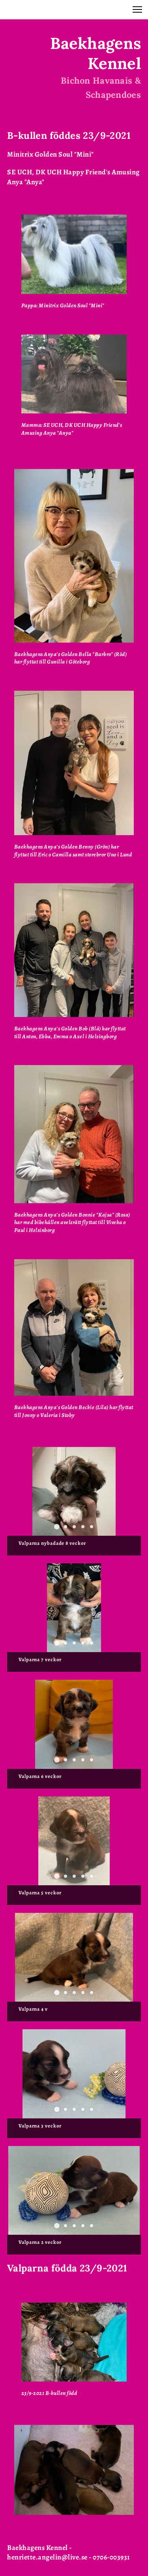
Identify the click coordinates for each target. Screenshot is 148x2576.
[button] (137, 9)
